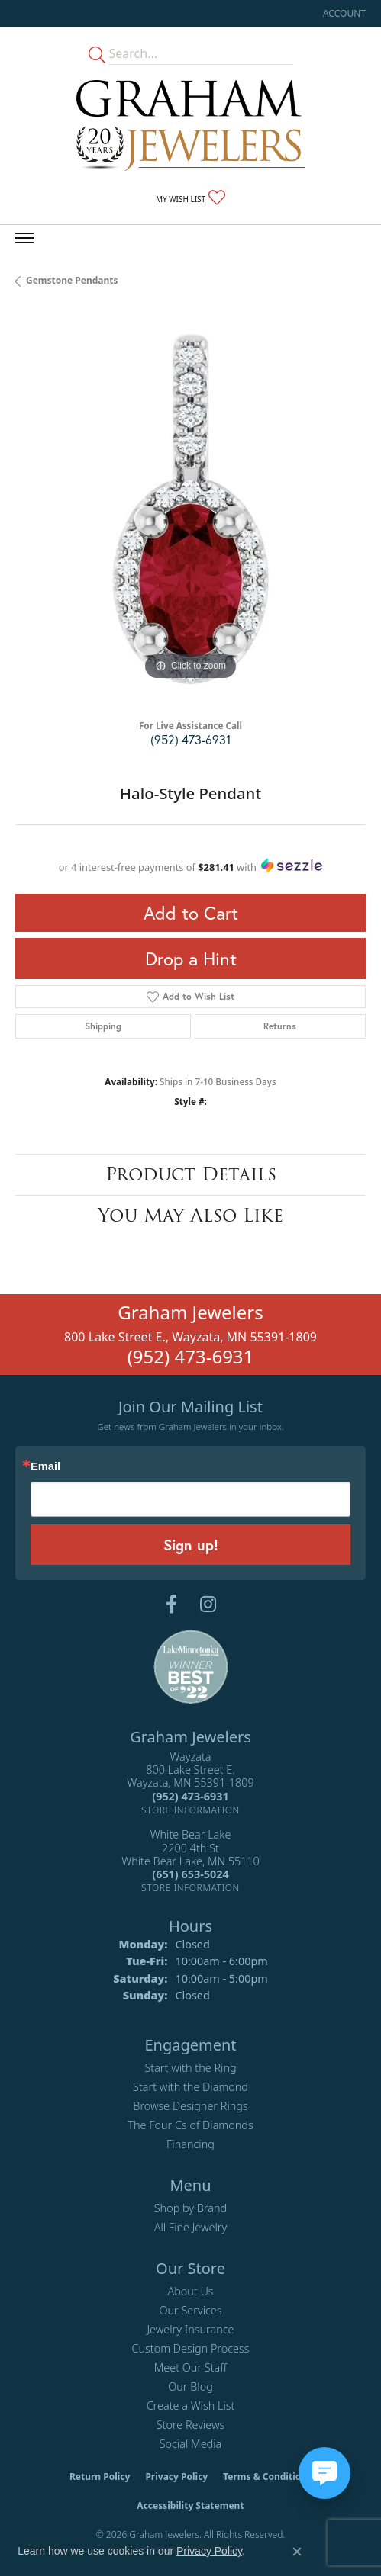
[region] (190, 509)
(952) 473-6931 (190, 739)
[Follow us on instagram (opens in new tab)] (208, 1604)
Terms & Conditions (267, 2476)
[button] (343, 13)
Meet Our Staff (190, 2367)
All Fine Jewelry (191, 2227)
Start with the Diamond (190, 2087)
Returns (279, 1026)
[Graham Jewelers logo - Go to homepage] (190, 125)
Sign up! (190, 1544)
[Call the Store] (190, 1796)
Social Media (191, 2443)
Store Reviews (191, 2424)
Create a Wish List (191, 2405)
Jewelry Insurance (190, 2329)
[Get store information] (190, 1810)
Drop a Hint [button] (191, 958)
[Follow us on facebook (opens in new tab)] (171, 1604)
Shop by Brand (190, 2208)
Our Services (190, 2310)
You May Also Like (190, 1215)
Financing (190, 2144)
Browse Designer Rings (190, 2106)
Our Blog (190, 2386)
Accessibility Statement (190, 2505)
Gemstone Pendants (72, 280)
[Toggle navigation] (24, 238)
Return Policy (100, 2476)
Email (45, 1467)
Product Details (190, 1174)
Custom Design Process (190, 2348)
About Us (190, 2291)
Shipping (103, 1026)
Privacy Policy (176, 2476)
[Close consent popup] (297, 2551)
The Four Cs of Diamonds (190, 2125)
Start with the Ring (190, 2067)
